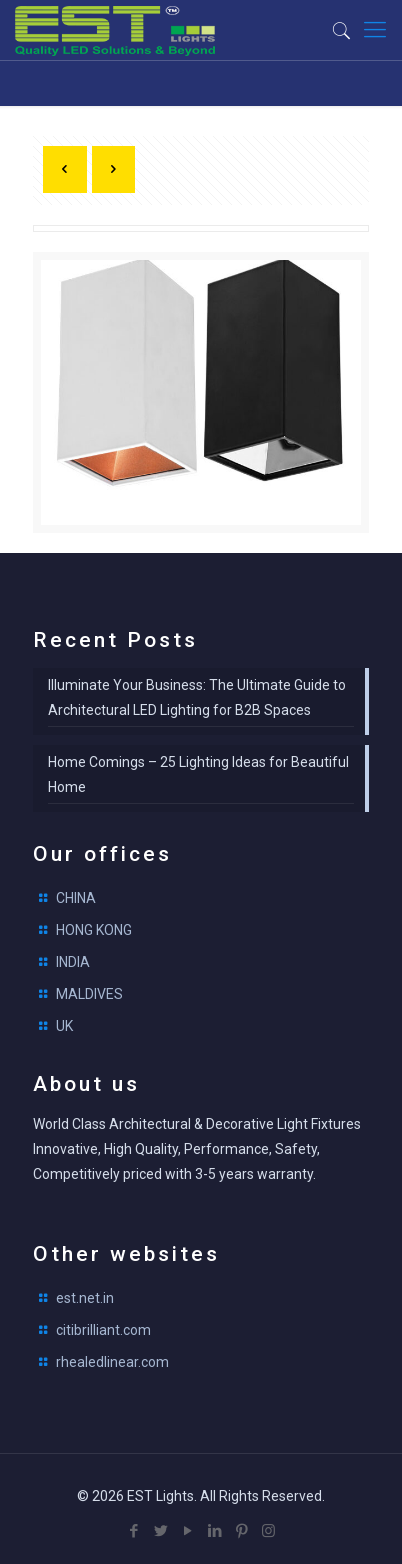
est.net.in (85, 1298)
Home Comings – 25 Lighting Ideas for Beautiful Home (198, 774)
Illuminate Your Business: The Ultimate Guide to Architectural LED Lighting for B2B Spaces (197, 697)
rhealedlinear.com (112, 1362)
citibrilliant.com (103, 1330)
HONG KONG (94, 930)
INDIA (73, 962)
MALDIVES (89, 994)
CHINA (76, 898)
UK (64, 1026)
